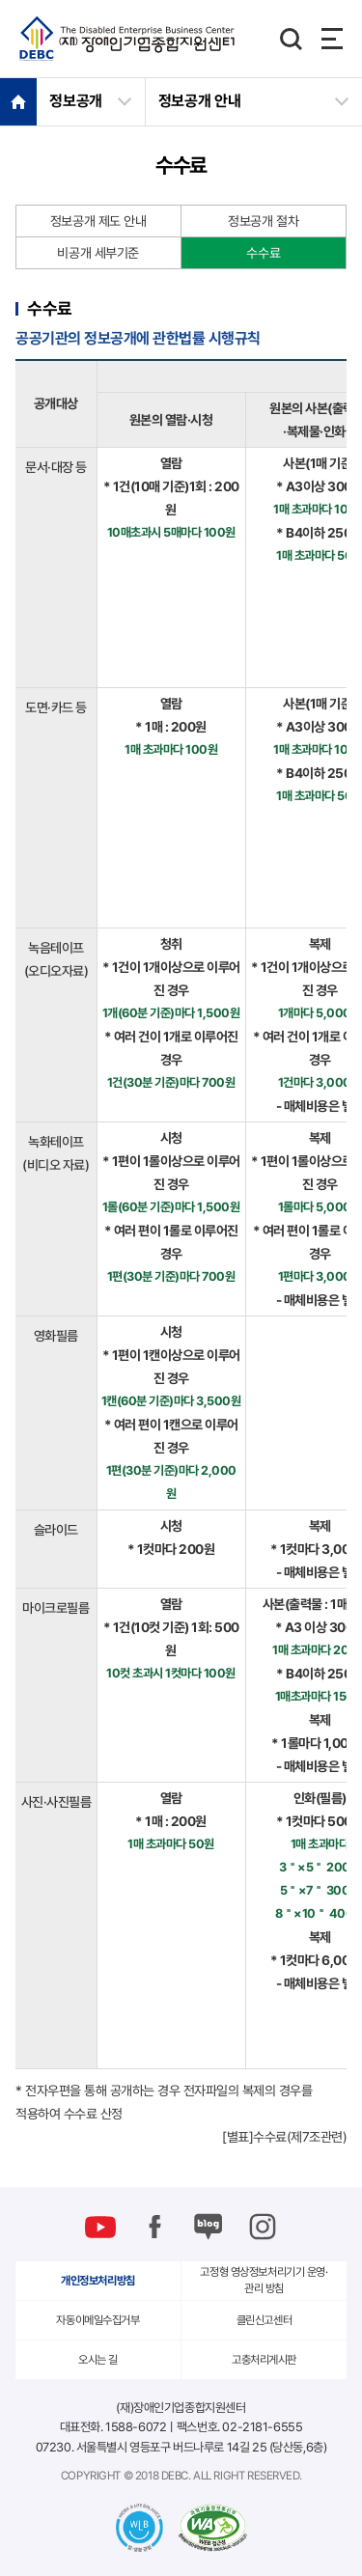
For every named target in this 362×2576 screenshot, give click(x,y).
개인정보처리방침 (98, 2280)
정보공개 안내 (199, 101)
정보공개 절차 (263, 221)
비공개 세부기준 (98, 253)
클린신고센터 (264, 2320)
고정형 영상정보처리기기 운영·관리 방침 (263, 2280)
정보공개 (75, 101)
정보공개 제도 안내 (98, 221)
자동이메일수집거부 (97, 2320)
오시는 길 (98, 2360)
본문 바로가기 (0, 0)
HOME (18, 101)
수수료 (263, 253)
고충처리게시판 (264, 2360)
